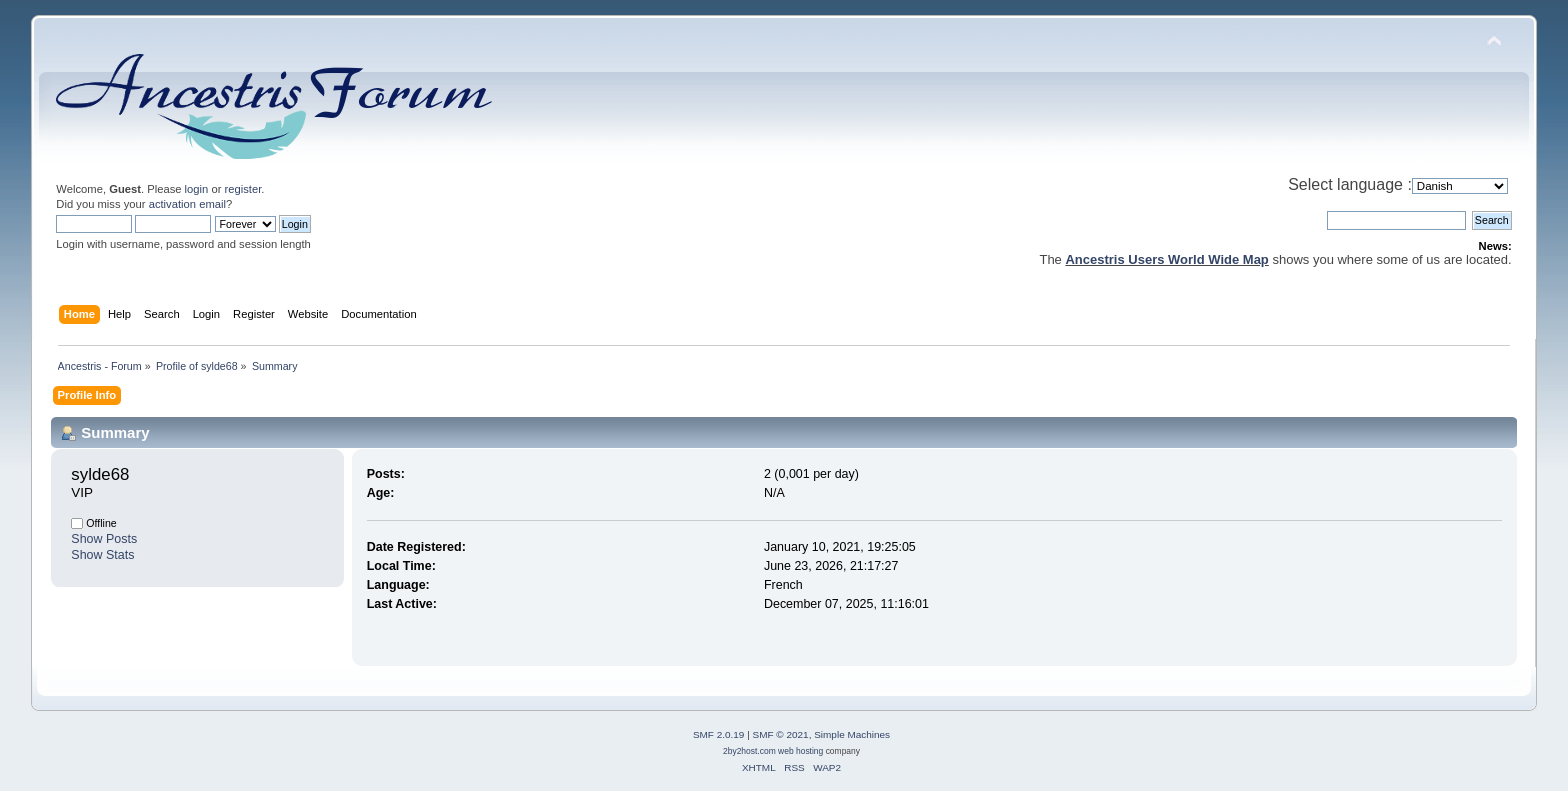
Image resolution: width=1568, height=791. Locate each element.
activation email (187, 204)
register (243, 189)
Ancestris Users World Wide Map (1166, 259)
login (197, 189)
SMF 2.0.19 (719, 734)
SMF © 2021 (781, 734)
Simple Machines (852, 734)
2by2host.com (749, 751)
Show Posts (104, 539)
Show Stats (102, 555)
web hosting (800, 751)
